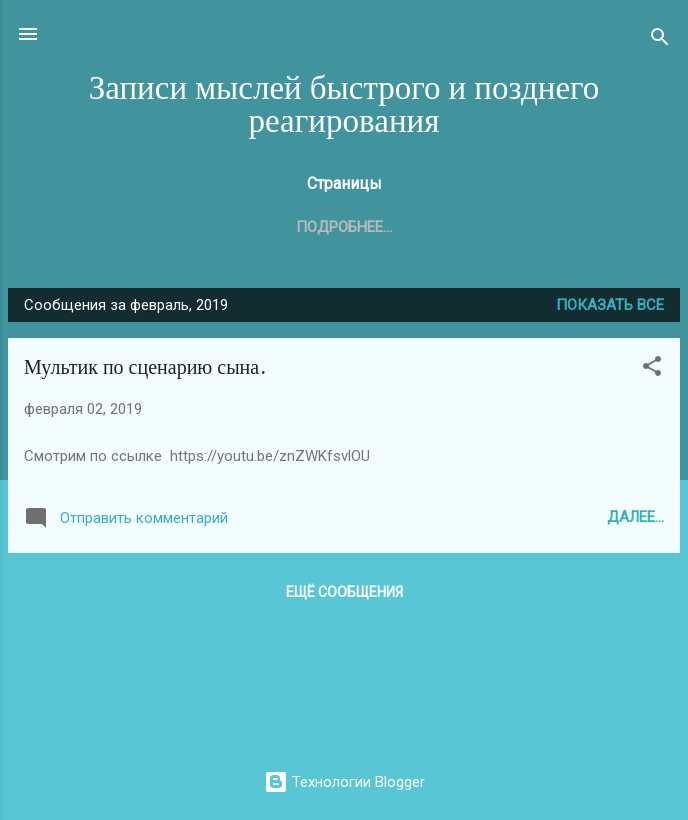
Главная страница (159, 227)
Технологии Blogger (344, 782)
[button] (652, 373)
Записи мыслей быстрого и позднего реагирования (344, 105)
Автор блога (319, 227)
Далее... (635, 521)
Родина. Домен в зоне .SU (504, 227)
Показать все (610, 309)
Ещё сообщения (344, 596)
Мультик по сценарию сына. (145, 371)
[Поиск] (660, 40)
